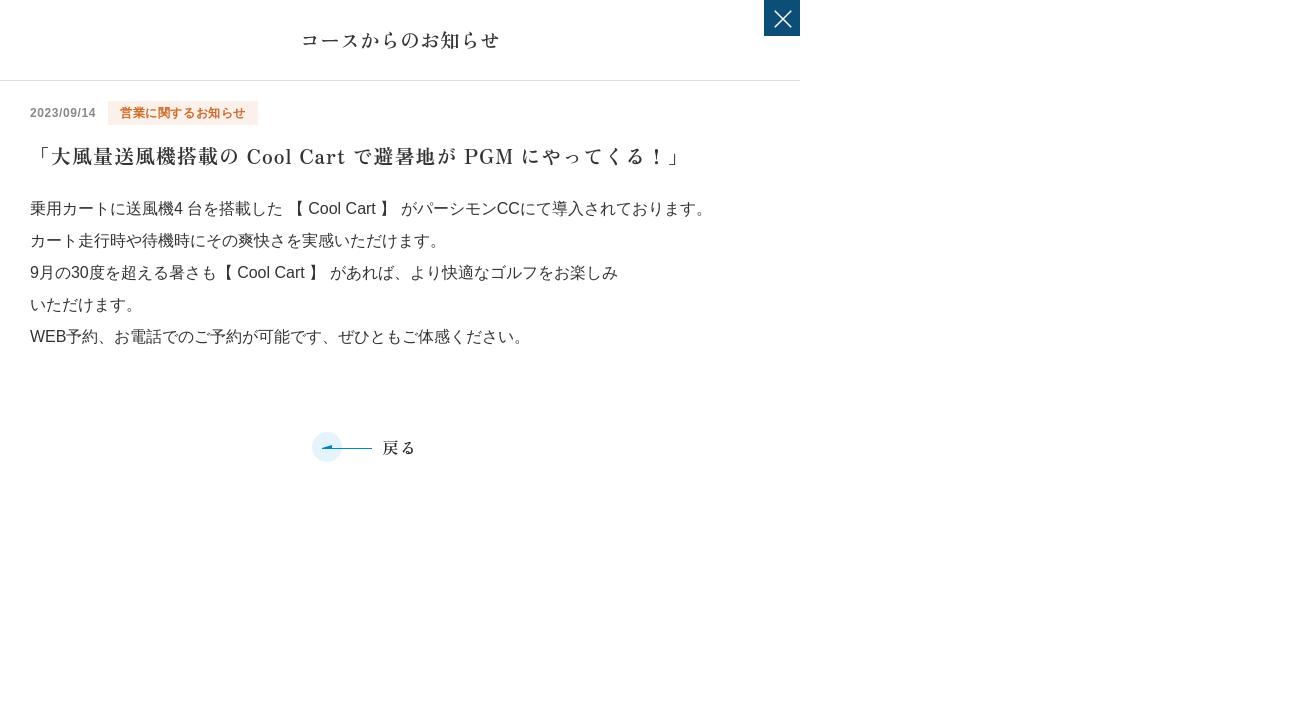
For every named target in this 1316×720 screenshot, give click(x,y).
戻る (399, 447)
